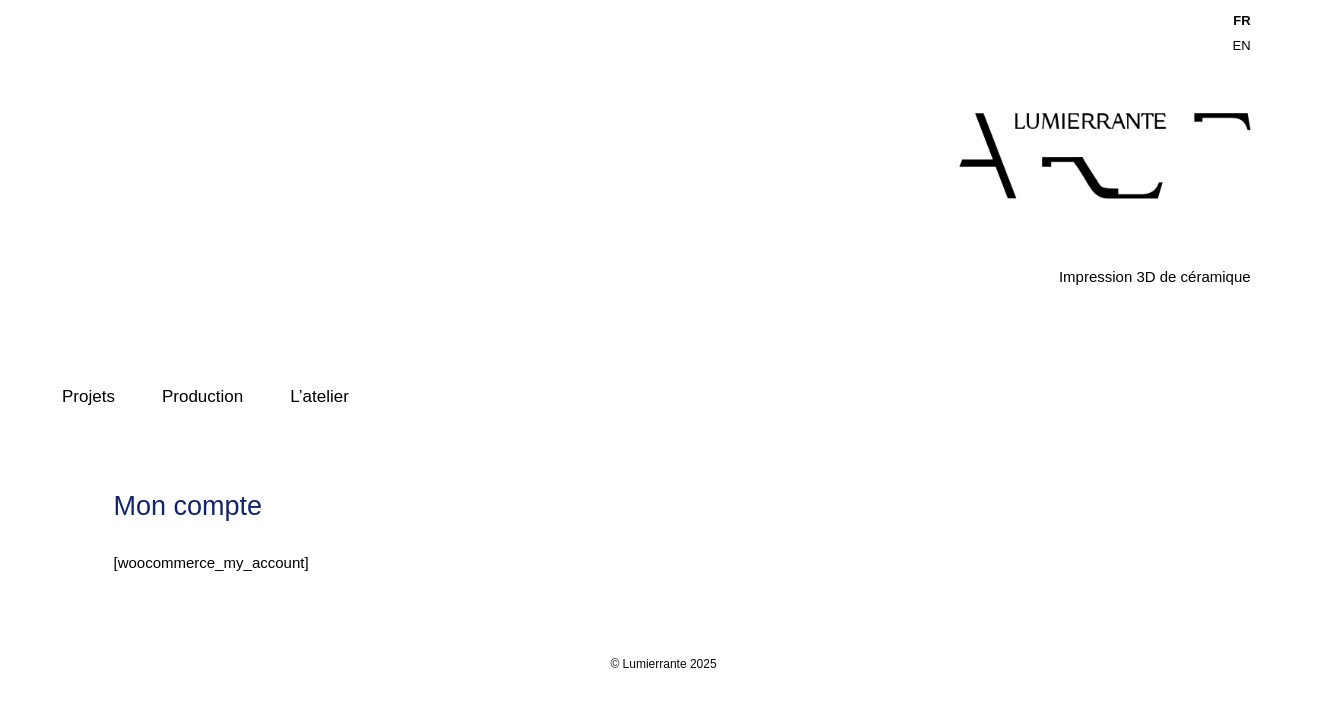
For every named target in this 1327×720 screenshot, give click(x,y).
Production (202, 396)
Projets (88, 396)
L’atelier (319, 396)
